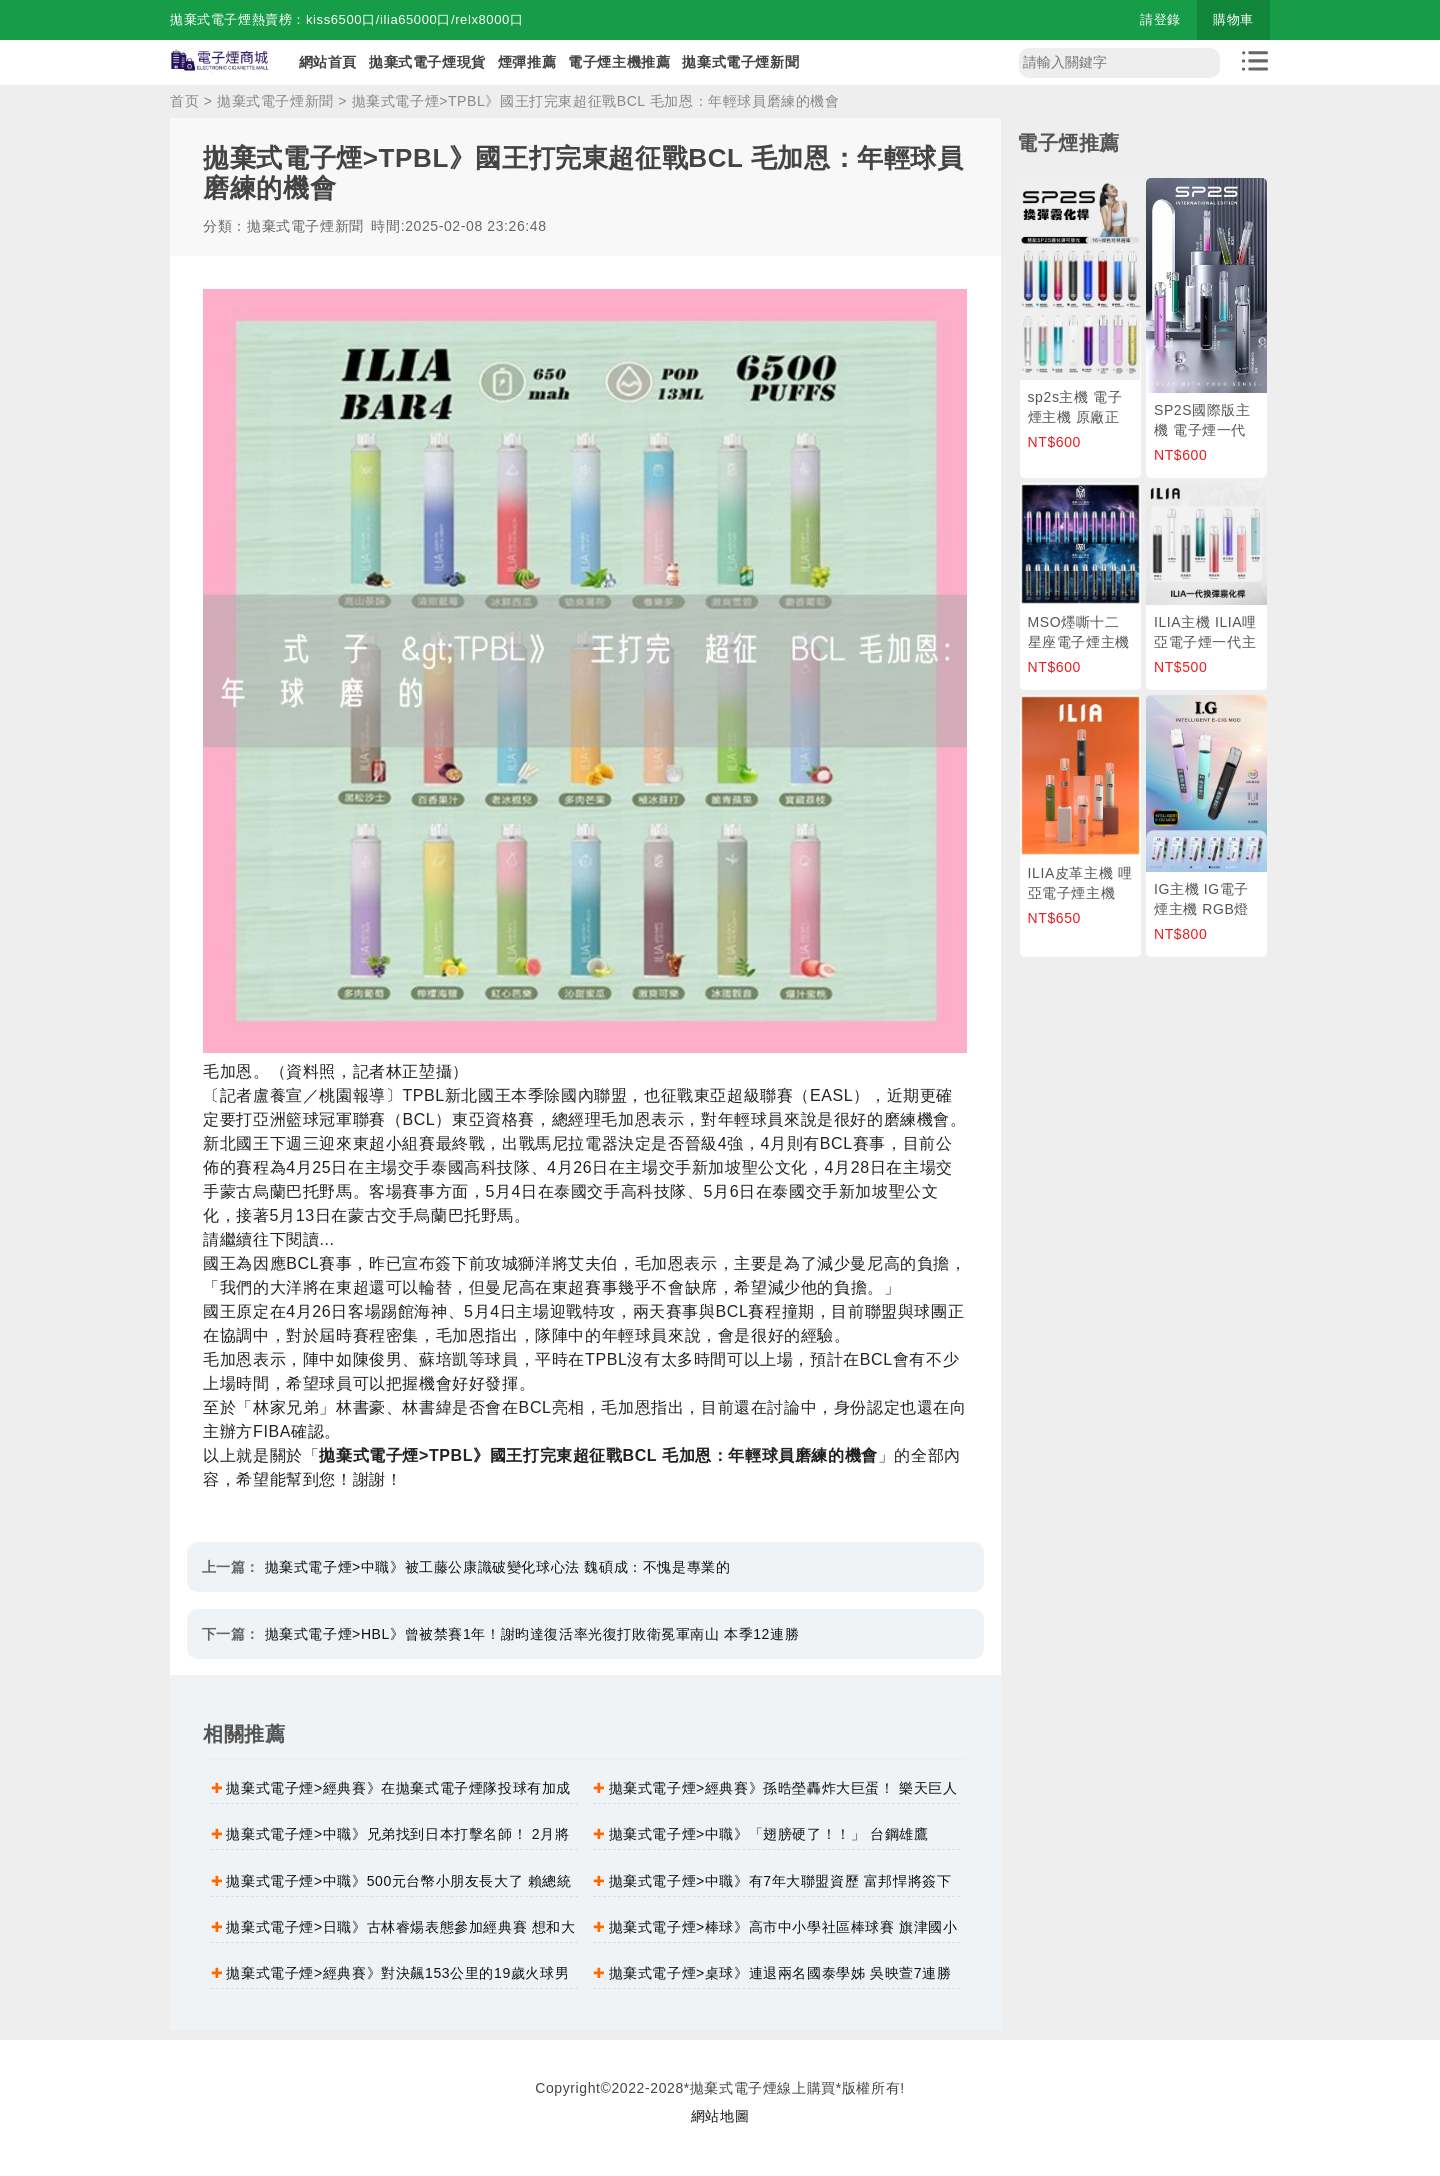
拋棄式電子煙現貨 (427, 62)
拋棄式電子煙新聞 (740, 62)
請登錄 (1160, 19)
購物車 (1233, 19)
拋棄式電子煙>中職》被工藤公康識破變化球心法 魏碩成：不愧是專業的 (498, 1567)
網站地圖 (720, 2116)
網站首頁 (328, 62)
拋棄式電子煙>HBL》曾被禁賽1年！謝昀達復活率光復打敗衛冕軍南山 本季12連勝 (532, 1634)
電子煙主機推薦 (619, 62)
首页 (184, 101)
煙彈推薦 (527, 62)
